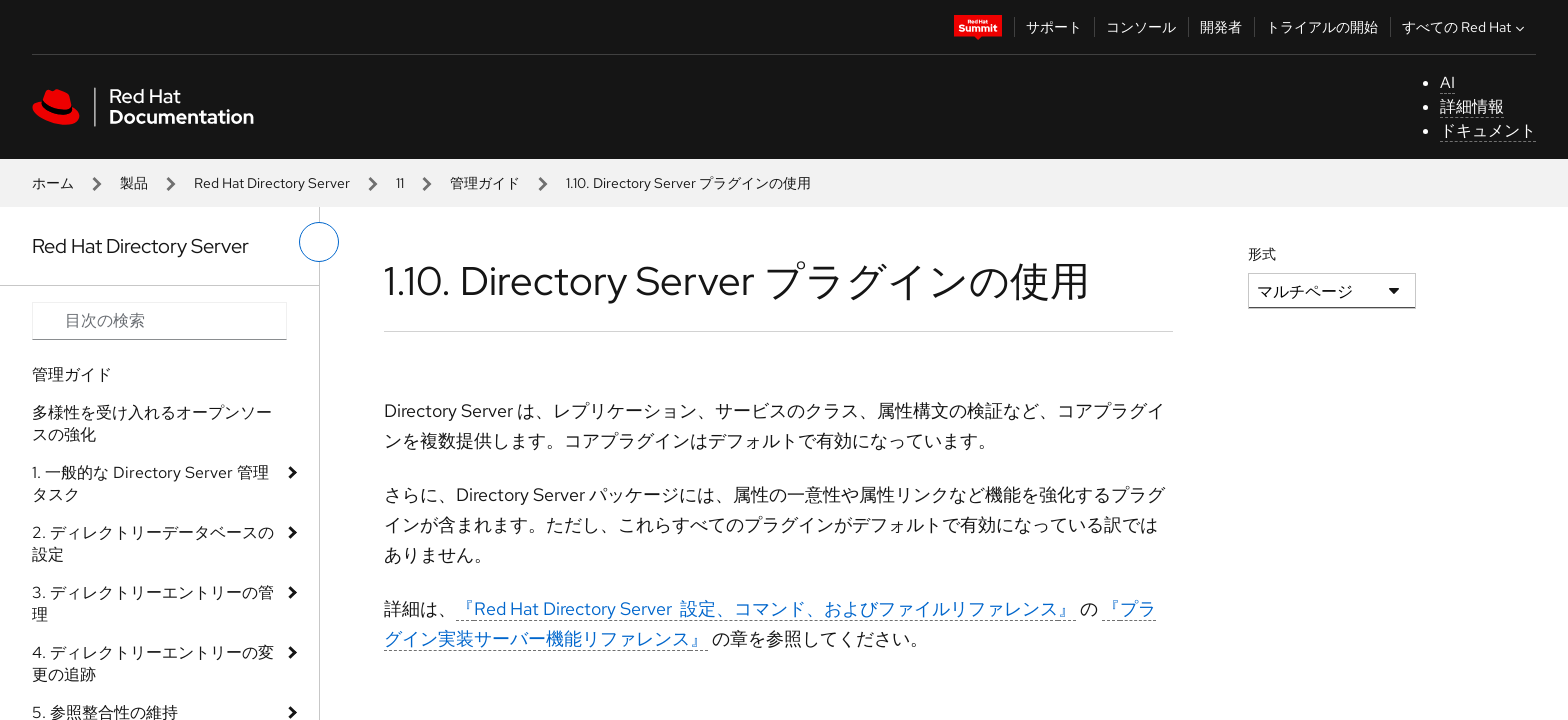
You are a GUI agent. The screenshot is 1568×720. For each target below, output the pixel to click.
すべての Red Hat (1465, 27)
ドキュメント (1488, 130)
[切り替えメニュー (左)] (319, 242)
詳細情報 (1472, 106)
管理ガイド (485, 183)
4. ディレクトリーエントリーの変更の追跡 (153, 663)
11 (400, 183)
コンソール (1141, 27)
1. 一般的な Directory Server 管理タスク (150, 483)
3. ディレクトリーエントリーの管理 (153, 603)
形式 (1262, 254)
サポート (1054, 27)
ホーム (53, 183)
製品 (134, 183)
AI (1447, 82)
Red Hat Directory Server (272, 183)
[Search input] (159, 321)
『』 (766, 608)
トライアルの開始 (1322, 27)
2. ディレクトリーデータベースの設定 (153, 543)
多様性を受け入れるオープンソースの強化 (152, 423)
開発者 (1221, 27)
